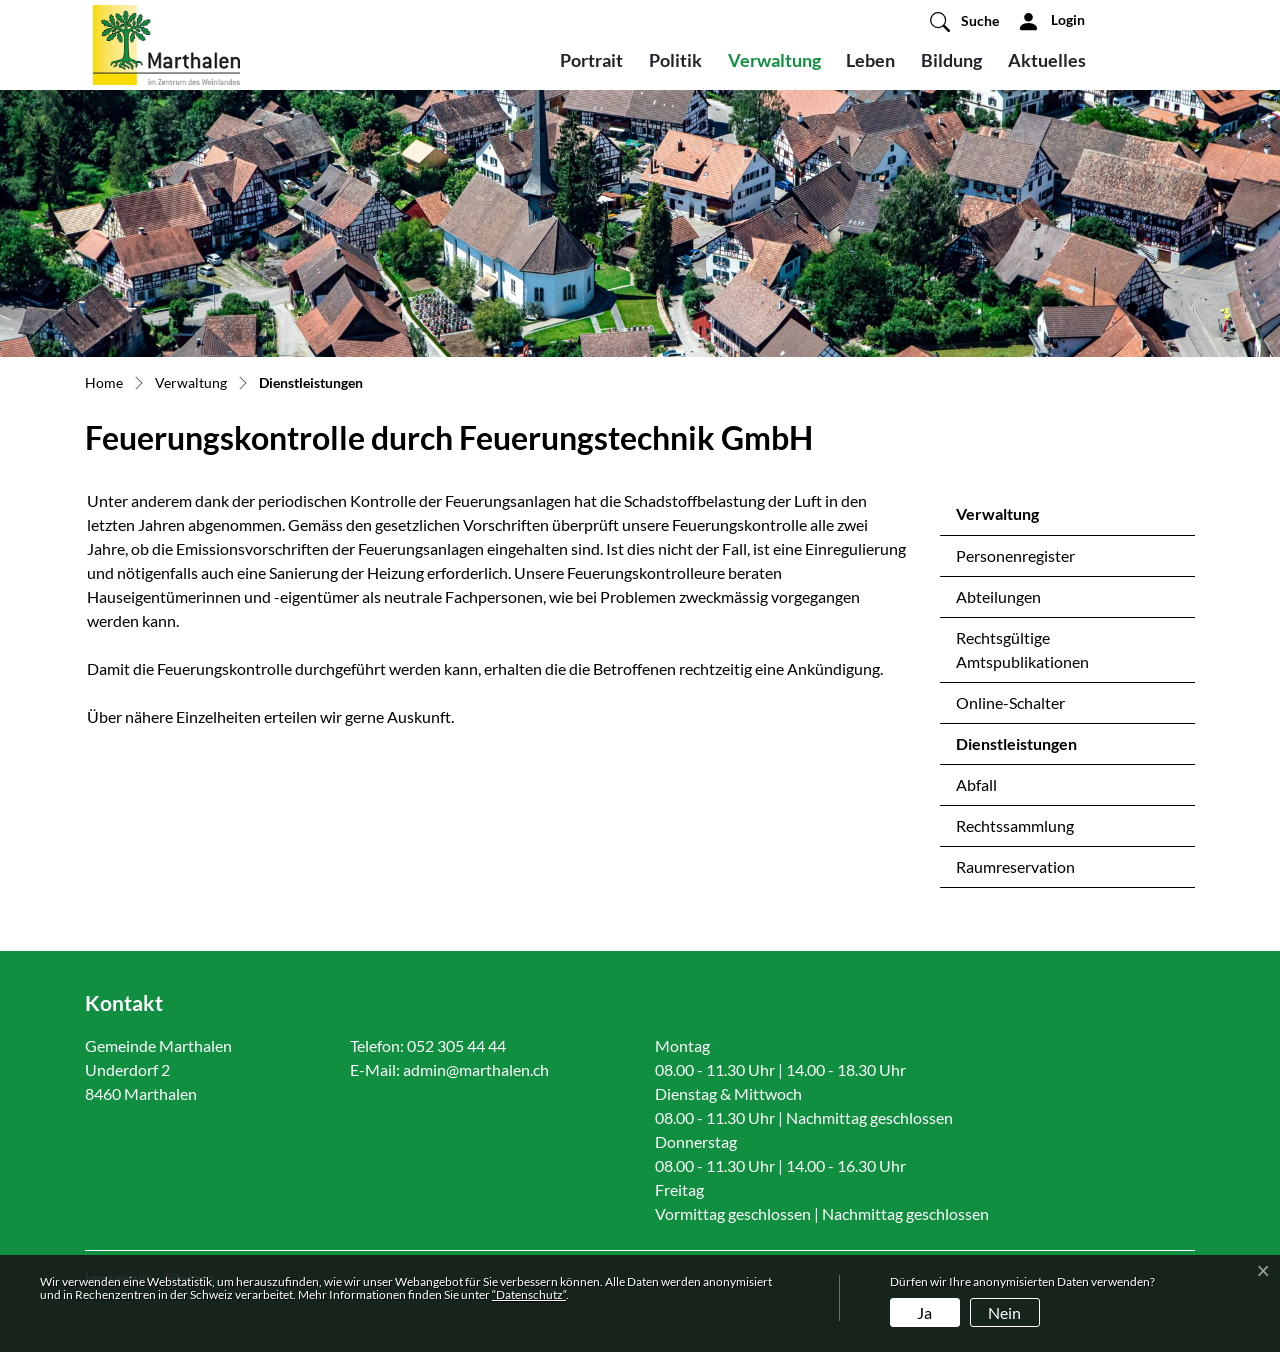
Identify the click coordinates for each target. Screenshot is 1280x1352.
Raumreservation (1015, 866)
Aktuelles (1047, 60)
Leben (870, 60)
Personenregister (1015, 555)
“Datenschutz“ (529, 1294)
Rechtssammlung (1015, 825)
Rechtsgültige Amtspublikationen (1022, 649)
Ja (924, 1312)
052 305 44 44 (456, 1045)
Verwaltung (774, 60)
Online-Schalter (1010, 702)
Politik (675, 60)
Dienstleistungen (1016, 749)
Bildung (951, 60)
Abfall (976, 784)
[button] (964, 21)
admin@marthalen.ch (476, 1069)
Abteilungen (998, 596)
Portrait (591, 60)
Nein (1004, 1312)
